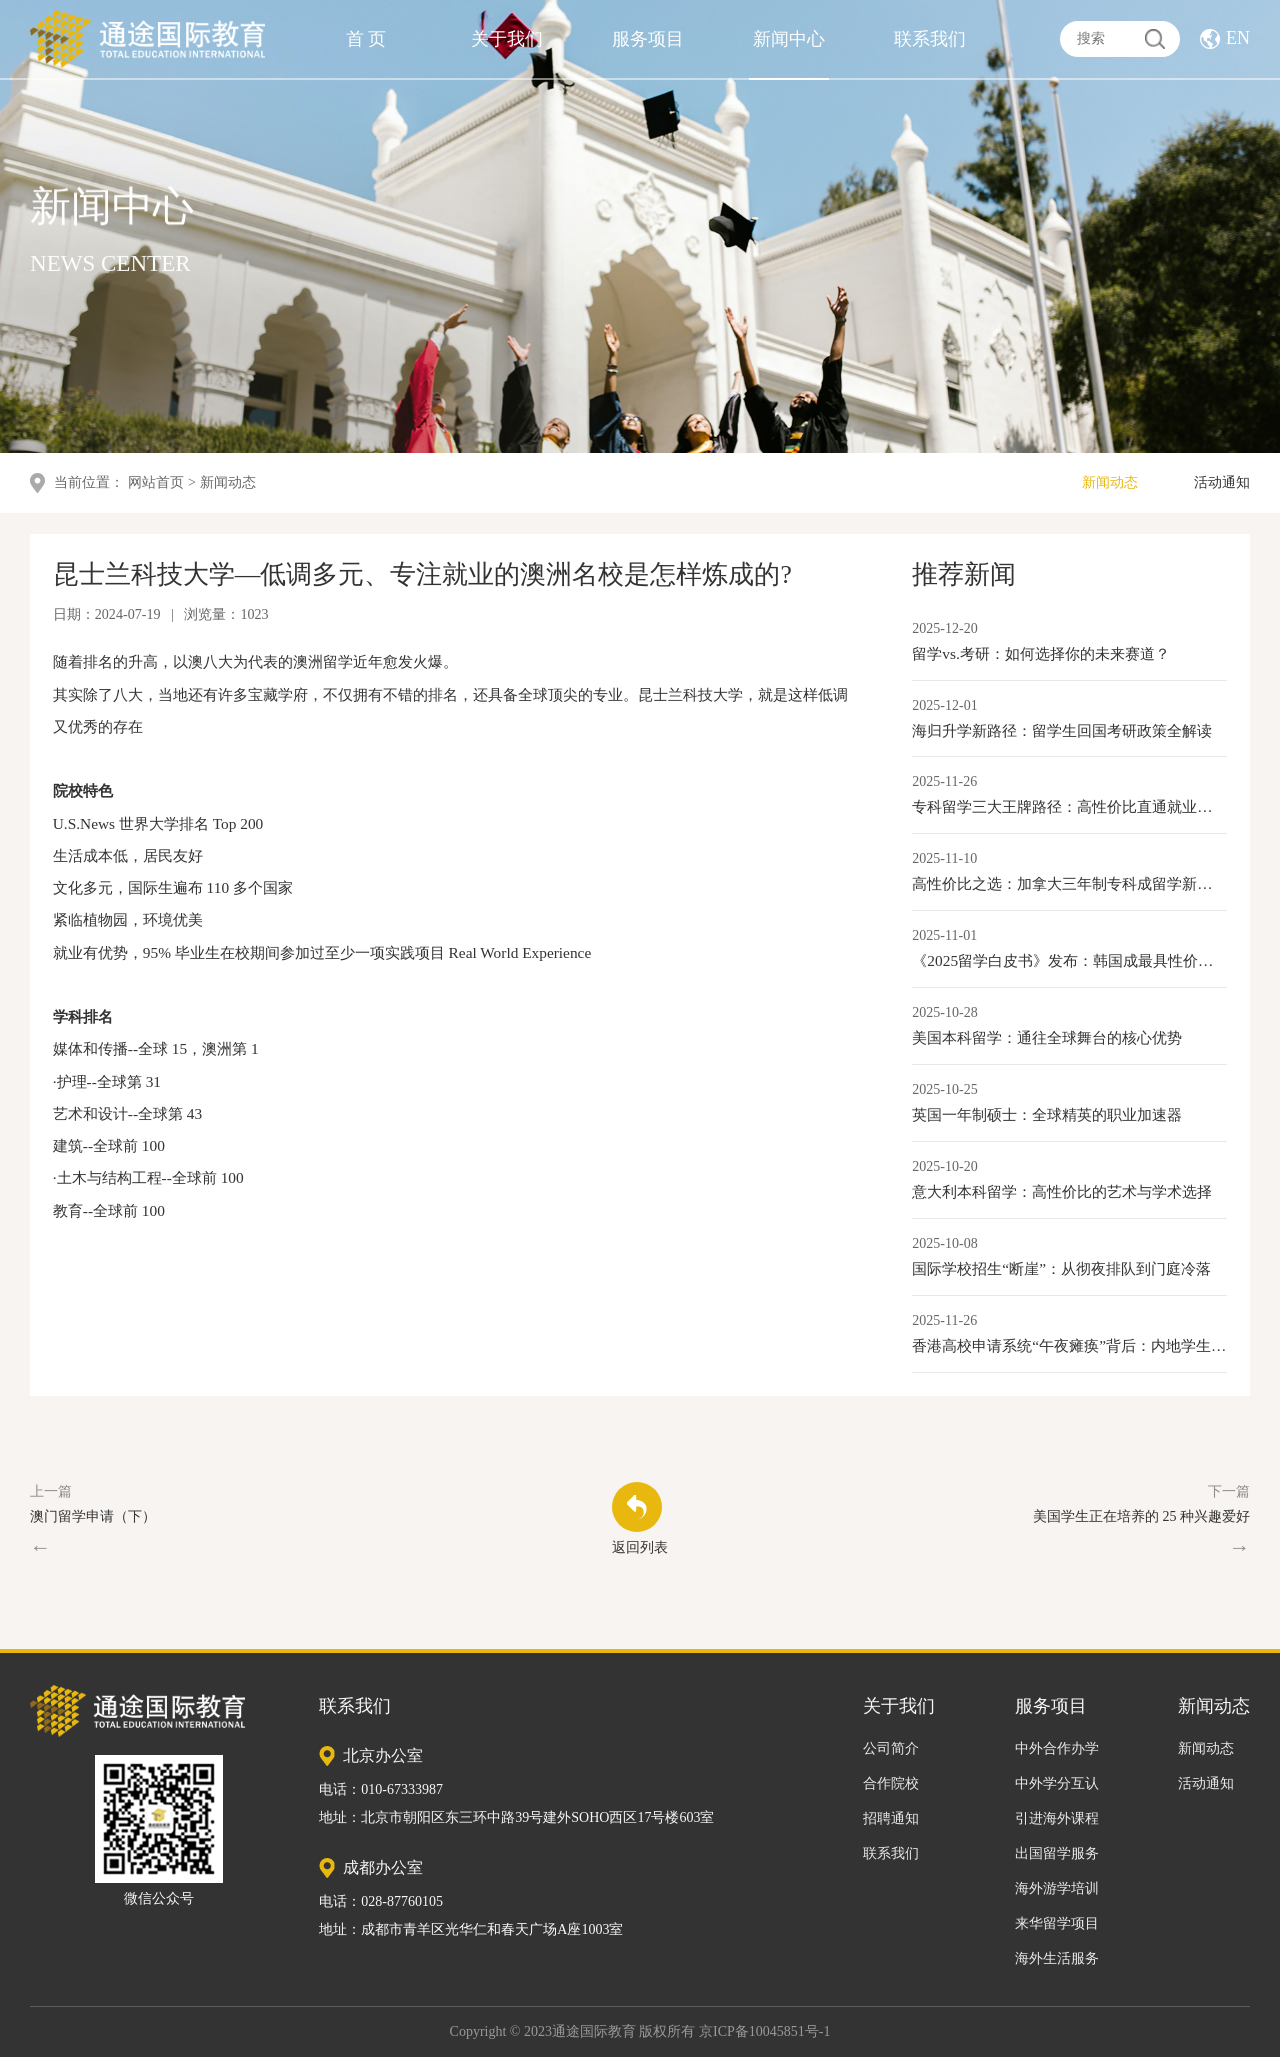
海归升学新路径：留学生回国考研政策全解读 (1062, 730)
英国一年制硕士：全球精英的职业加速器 (1047, 1114)
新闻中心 (789, 36)
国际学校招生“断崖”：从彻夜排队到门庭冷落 (1061, 1268)
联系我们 (930, 36)
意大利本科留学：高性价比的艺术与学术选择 (1062, 1191)
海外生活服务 (1057, 1958)
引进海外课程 (1057, 1818)
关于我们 (507, 36)
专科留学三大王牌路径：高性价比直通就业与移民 (1069, 806)
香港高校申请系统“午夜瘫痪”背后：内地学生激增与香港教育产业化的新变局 (1069, 1345)
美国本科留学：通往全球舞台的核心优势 (1047, 1037)
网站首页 (156, 482)
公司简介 (891, 1748)
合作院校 (891, 1783)
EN (1238, 35)
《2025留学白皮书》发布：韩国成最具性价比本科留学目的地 (1069, 960)
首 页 (366, 36)
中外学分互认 (1057, 1783)
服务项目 (648, 36)
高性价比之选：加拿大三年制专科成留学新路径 (1069, 883)
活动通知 (1222, 482)
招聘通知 (891, 1818)
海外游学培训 (1057, 1888)
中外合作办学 (1057, 1748)
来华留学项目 (1057, 1923)
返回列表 (640, 1518)
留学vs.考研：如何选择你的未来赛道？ (1041, 653)
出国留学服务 (1057, 1853)
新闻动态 (1110, 482)
